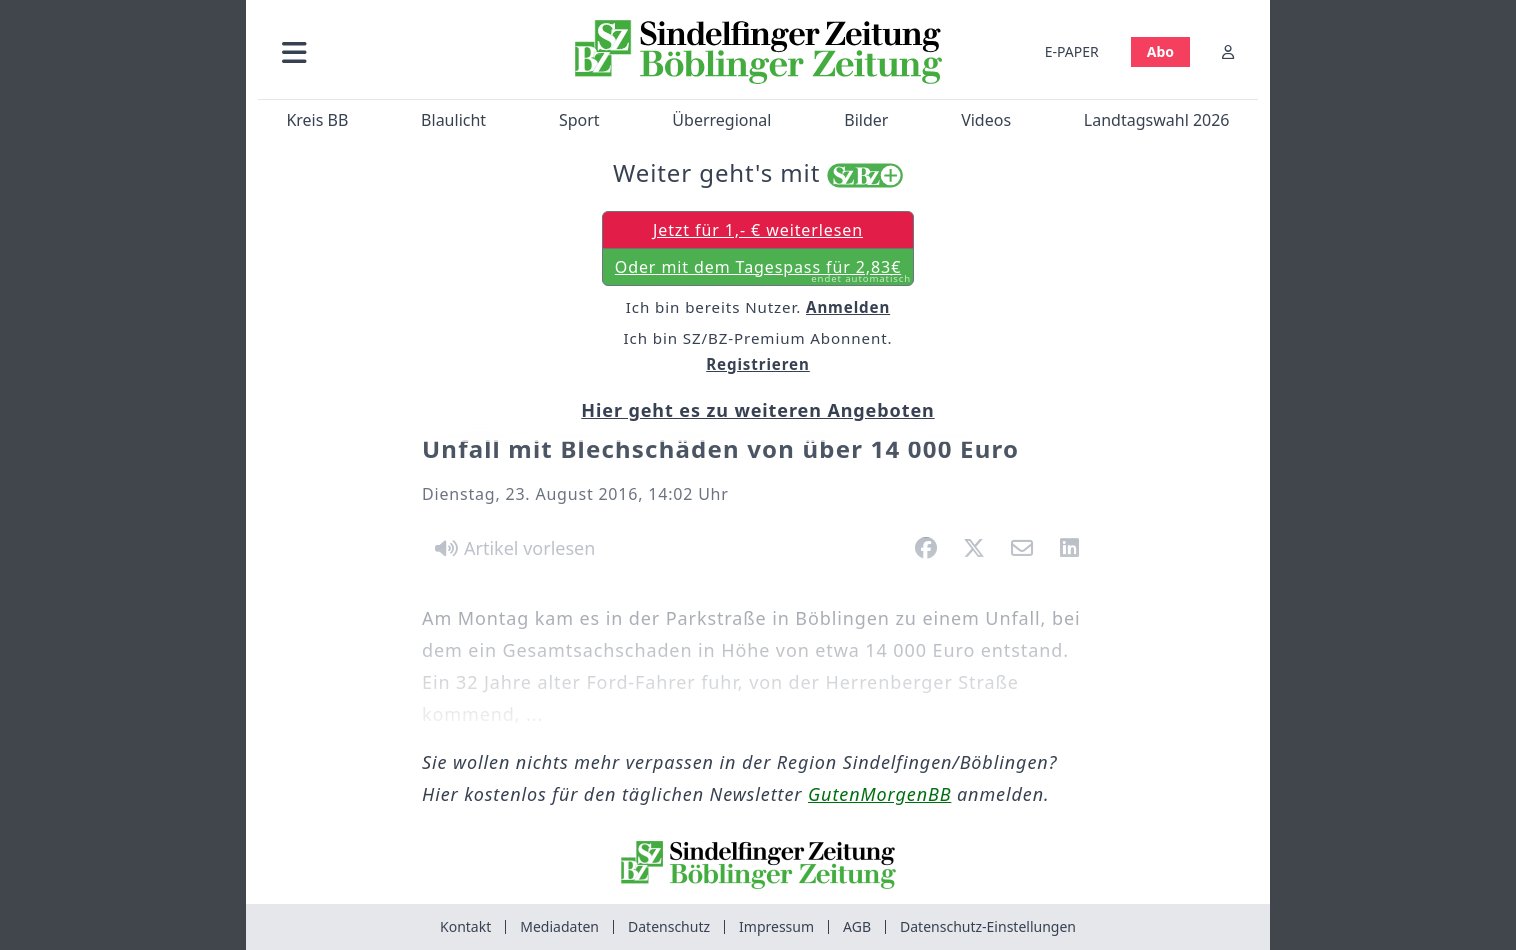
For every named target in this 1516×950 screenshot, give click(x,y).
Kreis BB (317, 120)
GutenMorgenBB (879, 794)
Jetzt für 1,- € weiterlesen (758, 230)
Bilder (866, 120)
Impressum (776, 926)
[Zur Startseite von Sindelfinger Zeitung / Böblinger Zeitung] (758, 52)
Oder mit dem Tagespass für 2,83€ (763, 271)
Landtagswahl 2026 (1157, 120)
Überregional (721, 120)
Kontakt (465, 926)
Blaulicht (453, 120)
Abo (1160, 51)
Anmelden (848, 307)
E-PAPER (1072, 51)
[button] (401, 51)
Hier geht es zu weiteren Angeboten (757, 410)
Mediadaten (559, 926)
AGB (857, 926)
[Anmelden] (1228, 51)
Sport (579, 120)
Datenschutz (669, 926)
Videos (986, 120)
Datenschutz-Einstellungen (988, 926)
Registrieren (758, 364)
